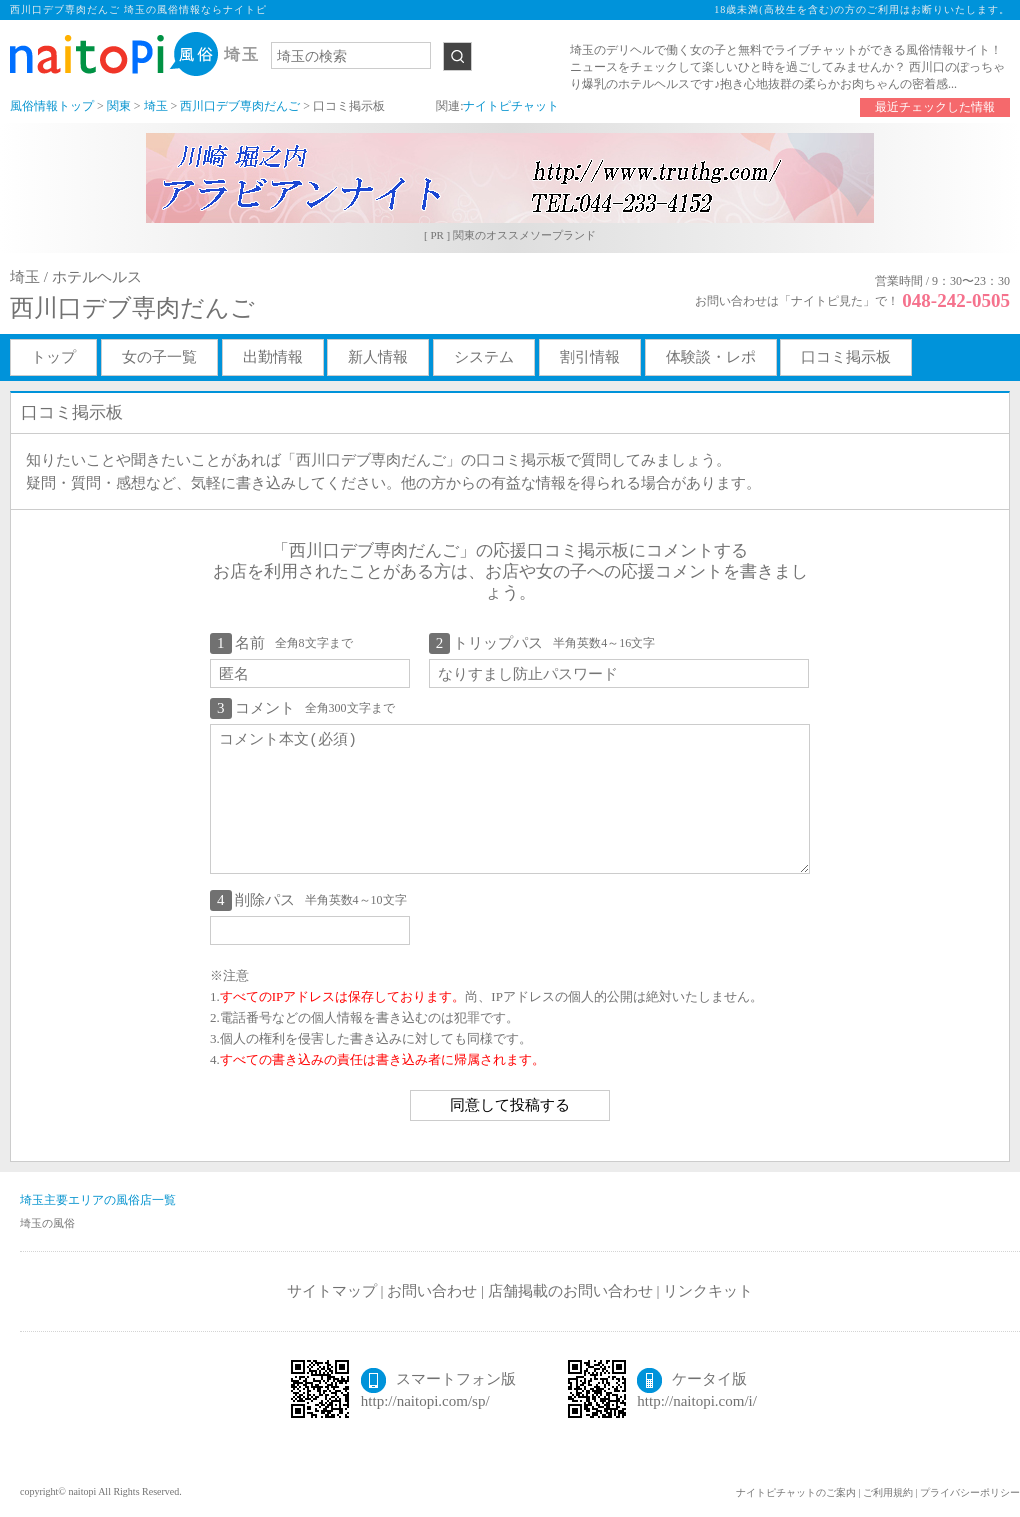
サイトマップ (332, 1291)
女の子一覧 (159, 357)
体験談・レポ (711, 357)
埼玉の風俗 (47, 1223)
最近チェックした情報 (935, 107)
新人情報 (378, 357)
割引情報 (590, 357)
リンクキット (708, 1291)
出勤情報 (273, 357)
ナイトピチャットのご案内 (796, 1492)
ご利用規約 (888, 1492)
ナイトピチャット (511, 106)
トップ (53, 357)
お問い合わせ (432, 1291)
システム (484, 357)
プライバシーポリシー (970, 1492)
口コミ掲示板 (846, 357)
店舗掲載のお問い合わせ (570, 1291)
